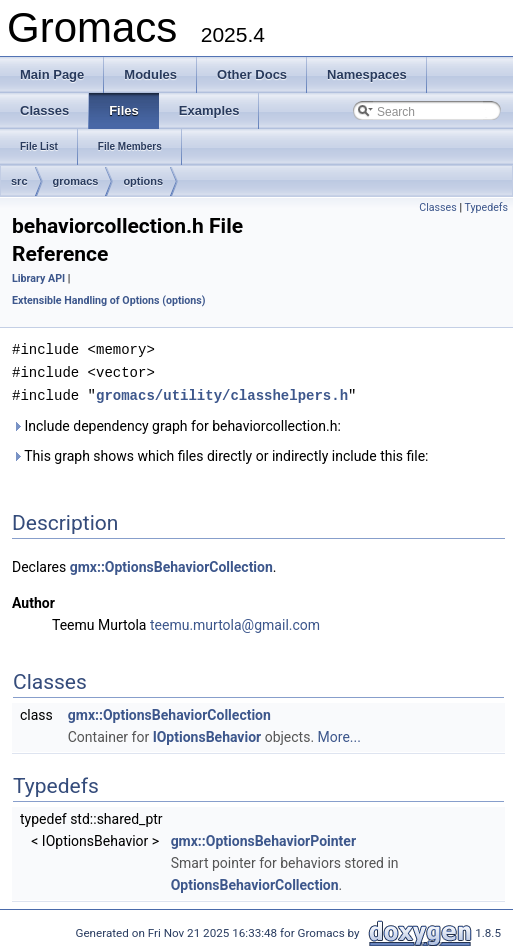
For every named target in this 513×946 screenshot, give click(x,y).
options (143, 181)
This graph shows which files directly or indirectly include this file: (220, 453)
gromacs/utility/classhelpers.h (222, 392)
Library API (38, 278)
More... (339, 734)
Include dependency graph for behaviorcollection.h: (176, 423)
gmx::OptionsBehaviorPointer (263, 838)
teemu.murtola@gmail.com (235, 622)
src (19, 181)
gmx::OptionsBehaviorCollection (171, 564)
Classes (437, 207)
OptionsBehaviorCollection (255, 882)
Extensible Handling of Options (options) (109, 300)
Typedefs (486, 207)
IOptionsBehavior (207, 734)
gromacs (76, 181)
